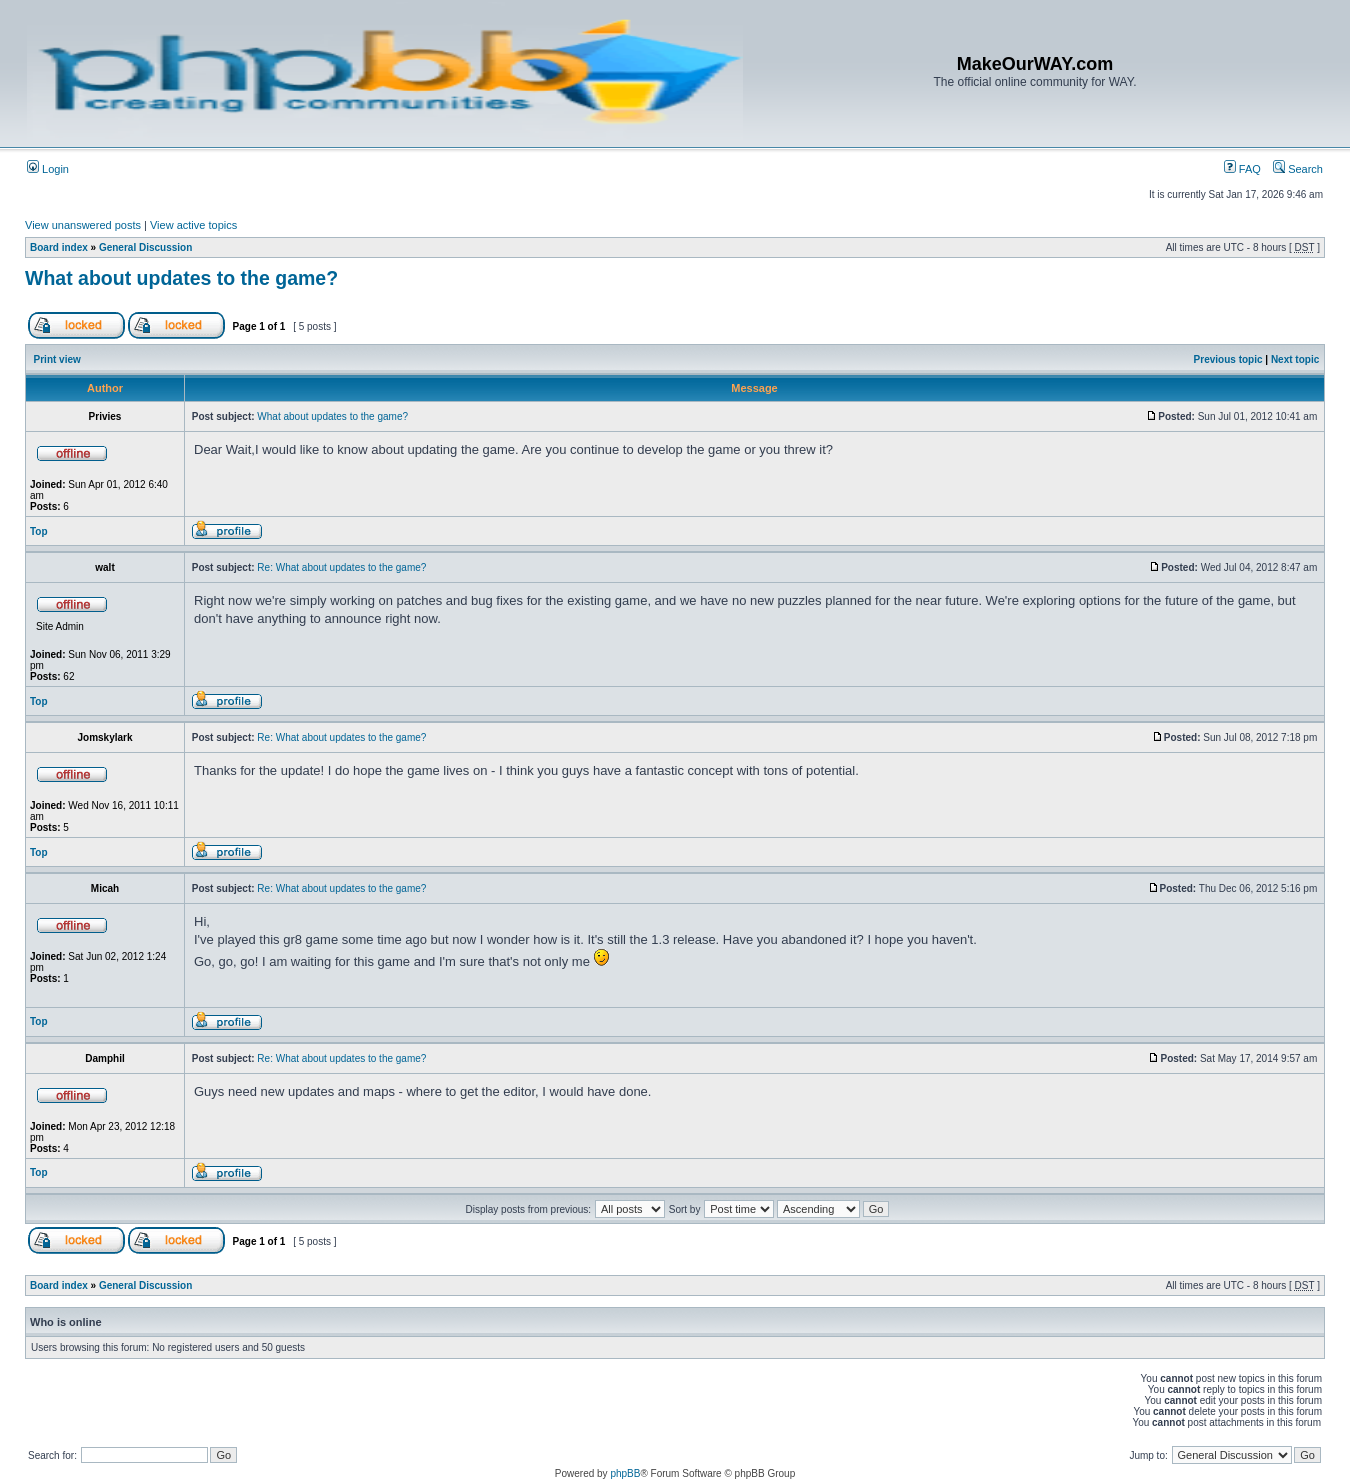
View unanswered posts (83, 225)
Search (1298, 169)
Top (39, 531)
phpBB (625, 1473)
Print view (57, 359)
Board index (59, 247)
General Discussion (145, 247)
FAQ (1242, 169)
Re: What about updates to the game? (341, 567)
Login (48, 169)
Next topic (1295, 359)
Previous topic (1228, 359)
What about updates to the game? (181, 278)
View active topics (193, 225)
